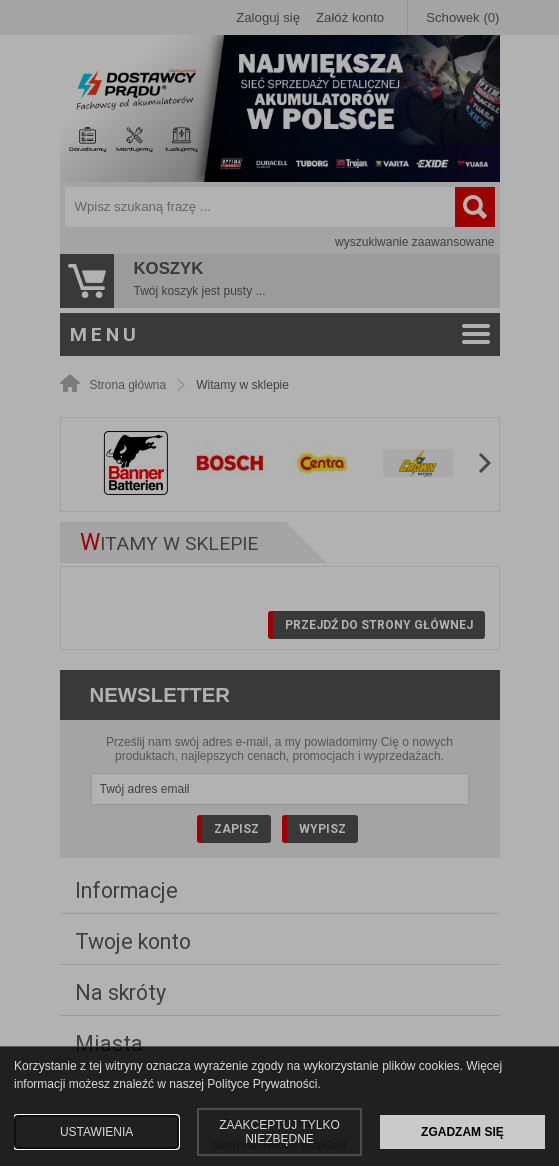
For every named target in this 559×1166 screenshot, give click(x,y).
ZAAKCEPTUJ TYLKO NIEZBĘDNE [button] (279, 1132)
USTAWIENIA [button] (96, 1132)
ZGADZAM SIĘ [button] (462, 1132)
